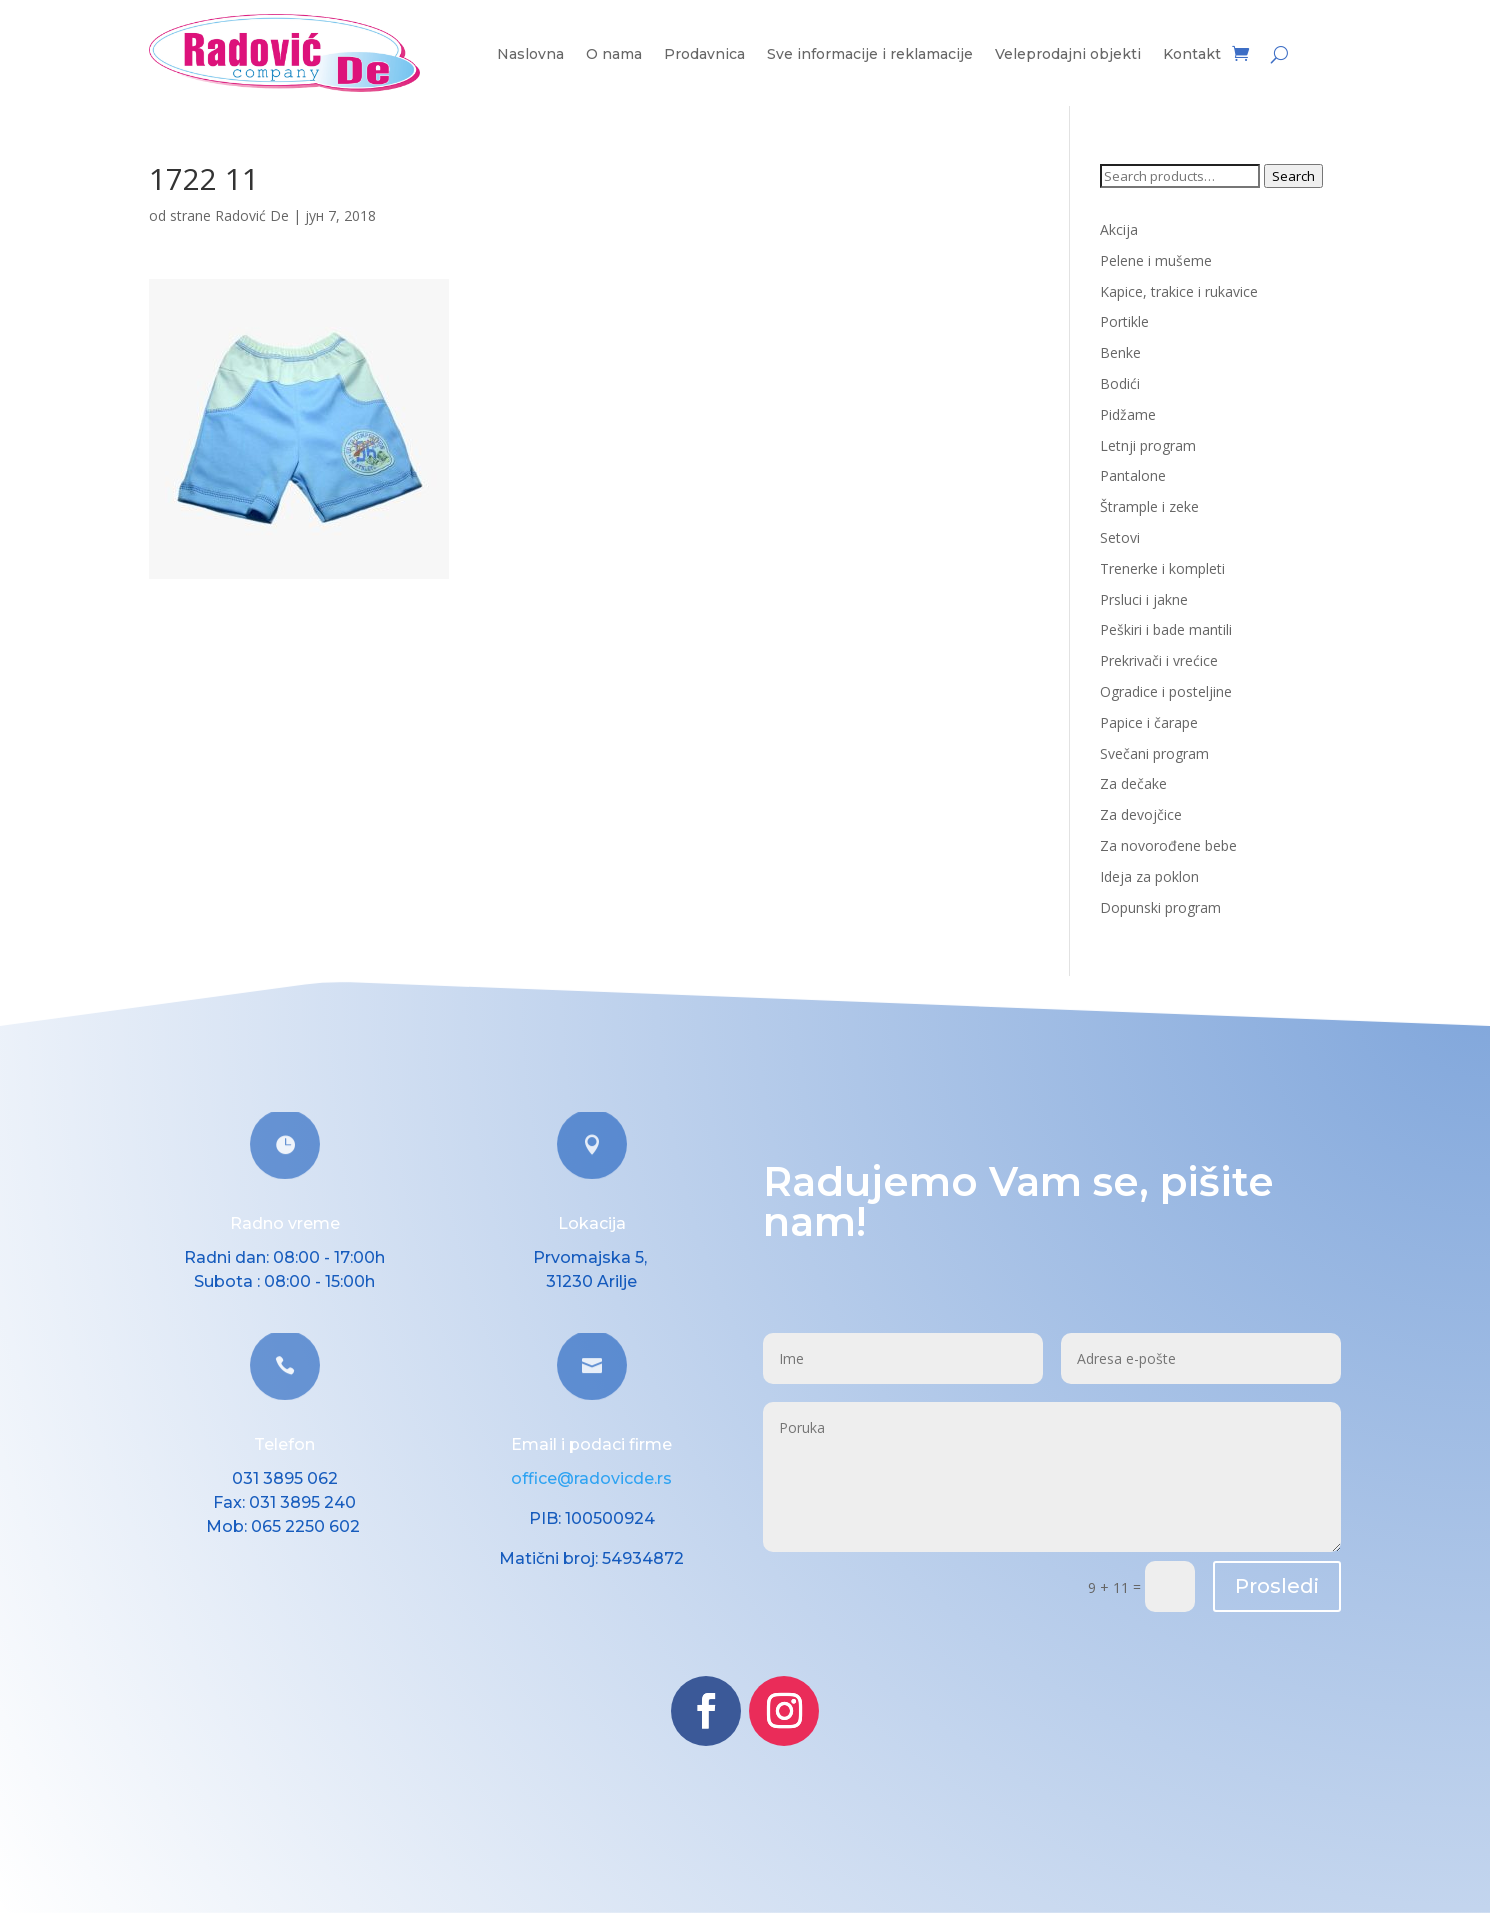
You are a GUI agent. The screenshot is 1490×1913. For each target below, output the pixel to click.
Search (1293, 176)
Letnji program (1148, 445)
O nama (614, 55)
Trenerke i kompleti (1162, 568)
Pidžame (1128, 414)
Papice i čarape (1149, 722)
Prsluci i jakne (1144, 599)
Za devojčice (1141, 814)
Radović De (252, 215)
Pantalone (1133, 475)
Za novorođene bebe (1168, 845)
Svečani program (1154, 753)
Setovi (1120, 537)
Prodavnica (704, 55)
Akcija (1119, 229)
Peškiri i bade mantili (1166, 629)
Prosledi (1277, 1586)
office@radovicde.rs (591, 1478)
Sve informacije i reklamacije (870, 55)
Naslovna (530, 55)
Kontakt (1192, 55)
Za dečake (1133, 783)
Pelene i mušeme (1156, 260)
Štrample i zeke (1149, 506)
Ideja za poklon (1149, 876)
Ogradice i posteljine (1166, 691)
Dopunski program (1160, 907)
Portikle (1124, 321)
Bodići (1120, 383)
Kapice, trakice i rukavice (1179, 291)
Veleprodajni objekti (1068, 55)
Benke (1120, 352)
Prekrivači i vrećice (1159, 660)
